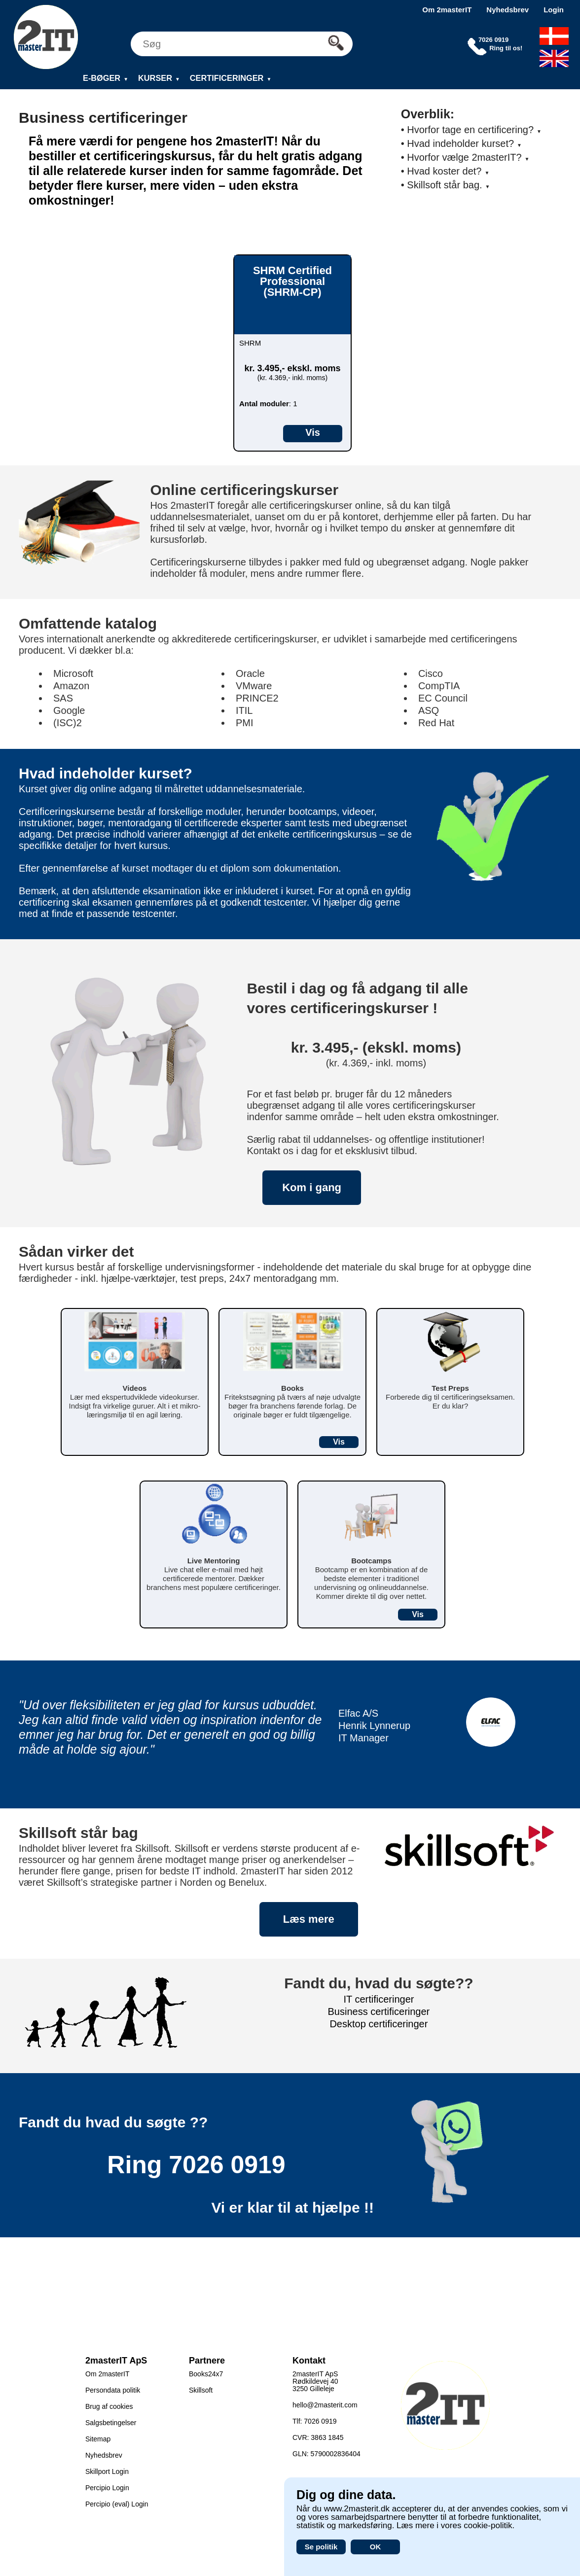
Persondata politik (112, 2390)
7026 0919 (227, 2165)
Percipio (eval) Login (116, 2504)
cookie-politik (488, 2525)
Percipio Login (107, 2488)
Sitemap (97, 2439)
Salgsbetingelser (111, 2423)
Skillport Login (107, 2471)
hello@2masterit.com (325, 2405)
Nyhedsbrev (507, 9)
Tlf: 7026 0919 (314, 2421)
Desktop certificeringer (378, 2023)
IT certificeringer (378, 1999)
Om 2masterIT (446, 9)
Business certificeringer (379, 2011)
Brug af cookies (109, 2406)
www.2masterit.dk (357, 2508)
